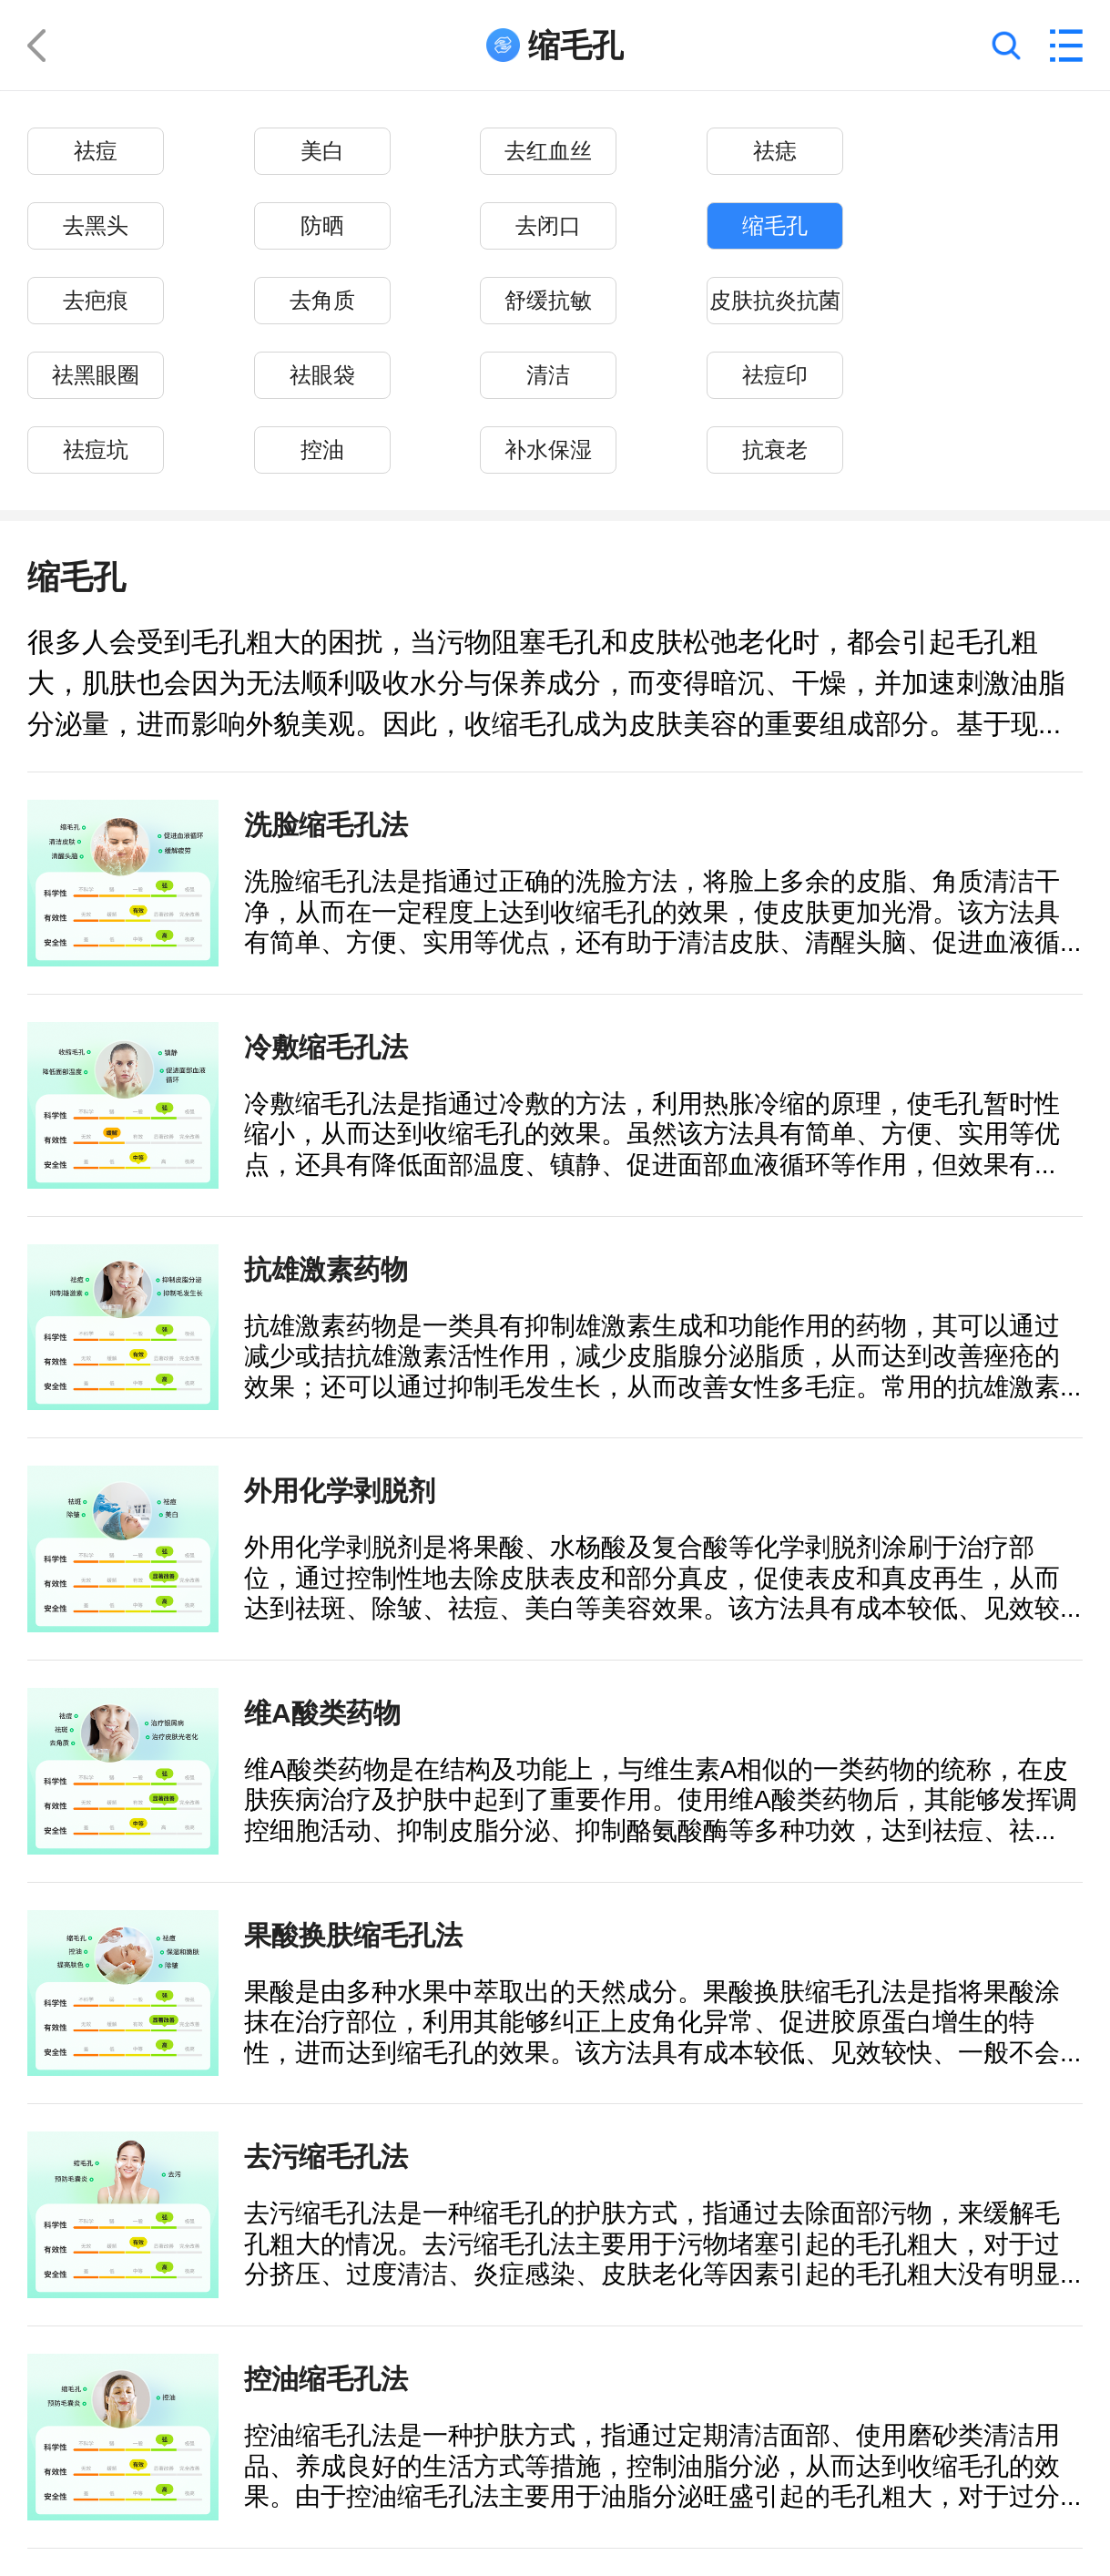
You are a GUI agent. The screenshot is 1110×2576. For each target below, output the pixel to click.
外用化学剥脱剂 (339, 1490)
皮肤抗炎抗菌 (774, 301)
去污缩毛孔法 (326, 2156)
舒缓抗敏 (548, 301)
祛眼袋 (322, 376)
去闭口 (548, 226)
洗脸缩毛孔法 (326, 824)
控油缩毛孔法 (326, 2378)
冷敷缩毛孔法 (326, 1046)
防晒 (322, 226)
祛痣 (775, 151)
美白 (322, 151)
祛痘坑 (95, 450)
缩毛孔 (775, 226)
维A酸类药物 (322, 1712)
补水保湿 (548, 450)
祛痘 (95, 151)
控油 (322, 450)
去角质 (322, 301)
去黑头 (95, 226)
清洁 (548, 376)
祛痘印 (775, 376)
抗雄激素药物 (326, 1268)
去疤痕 (95, 301)
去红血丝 (548, 151)
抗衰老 (775, 450)
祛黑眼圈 (95, 376)
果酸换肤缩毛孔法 (353, 1934)
